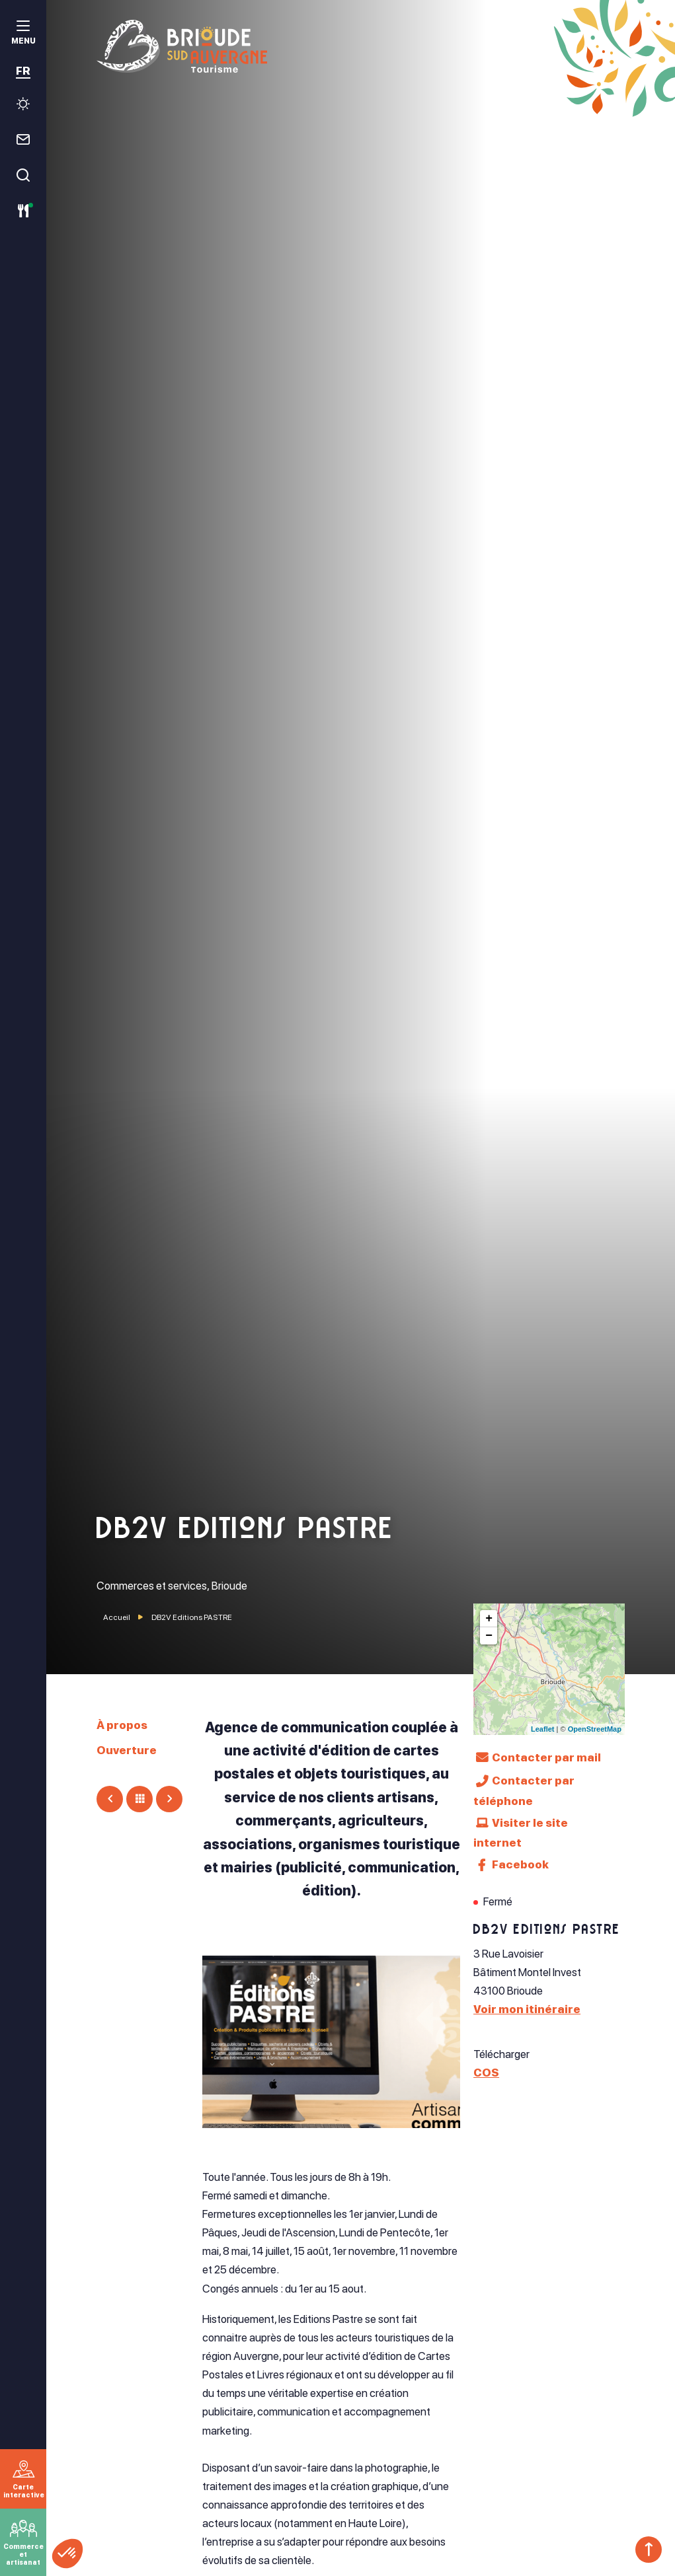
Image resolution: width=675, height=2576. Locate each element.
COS (486, 2072)
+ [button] (489, 1619)
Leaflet (542, 1729)
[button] (67, 2553)
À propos (122, 1725)
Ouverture (127, 1750)
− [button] (489, 1636)
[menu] (23, 34)
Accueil (116, 1617)
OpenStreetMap (594, 1729)
